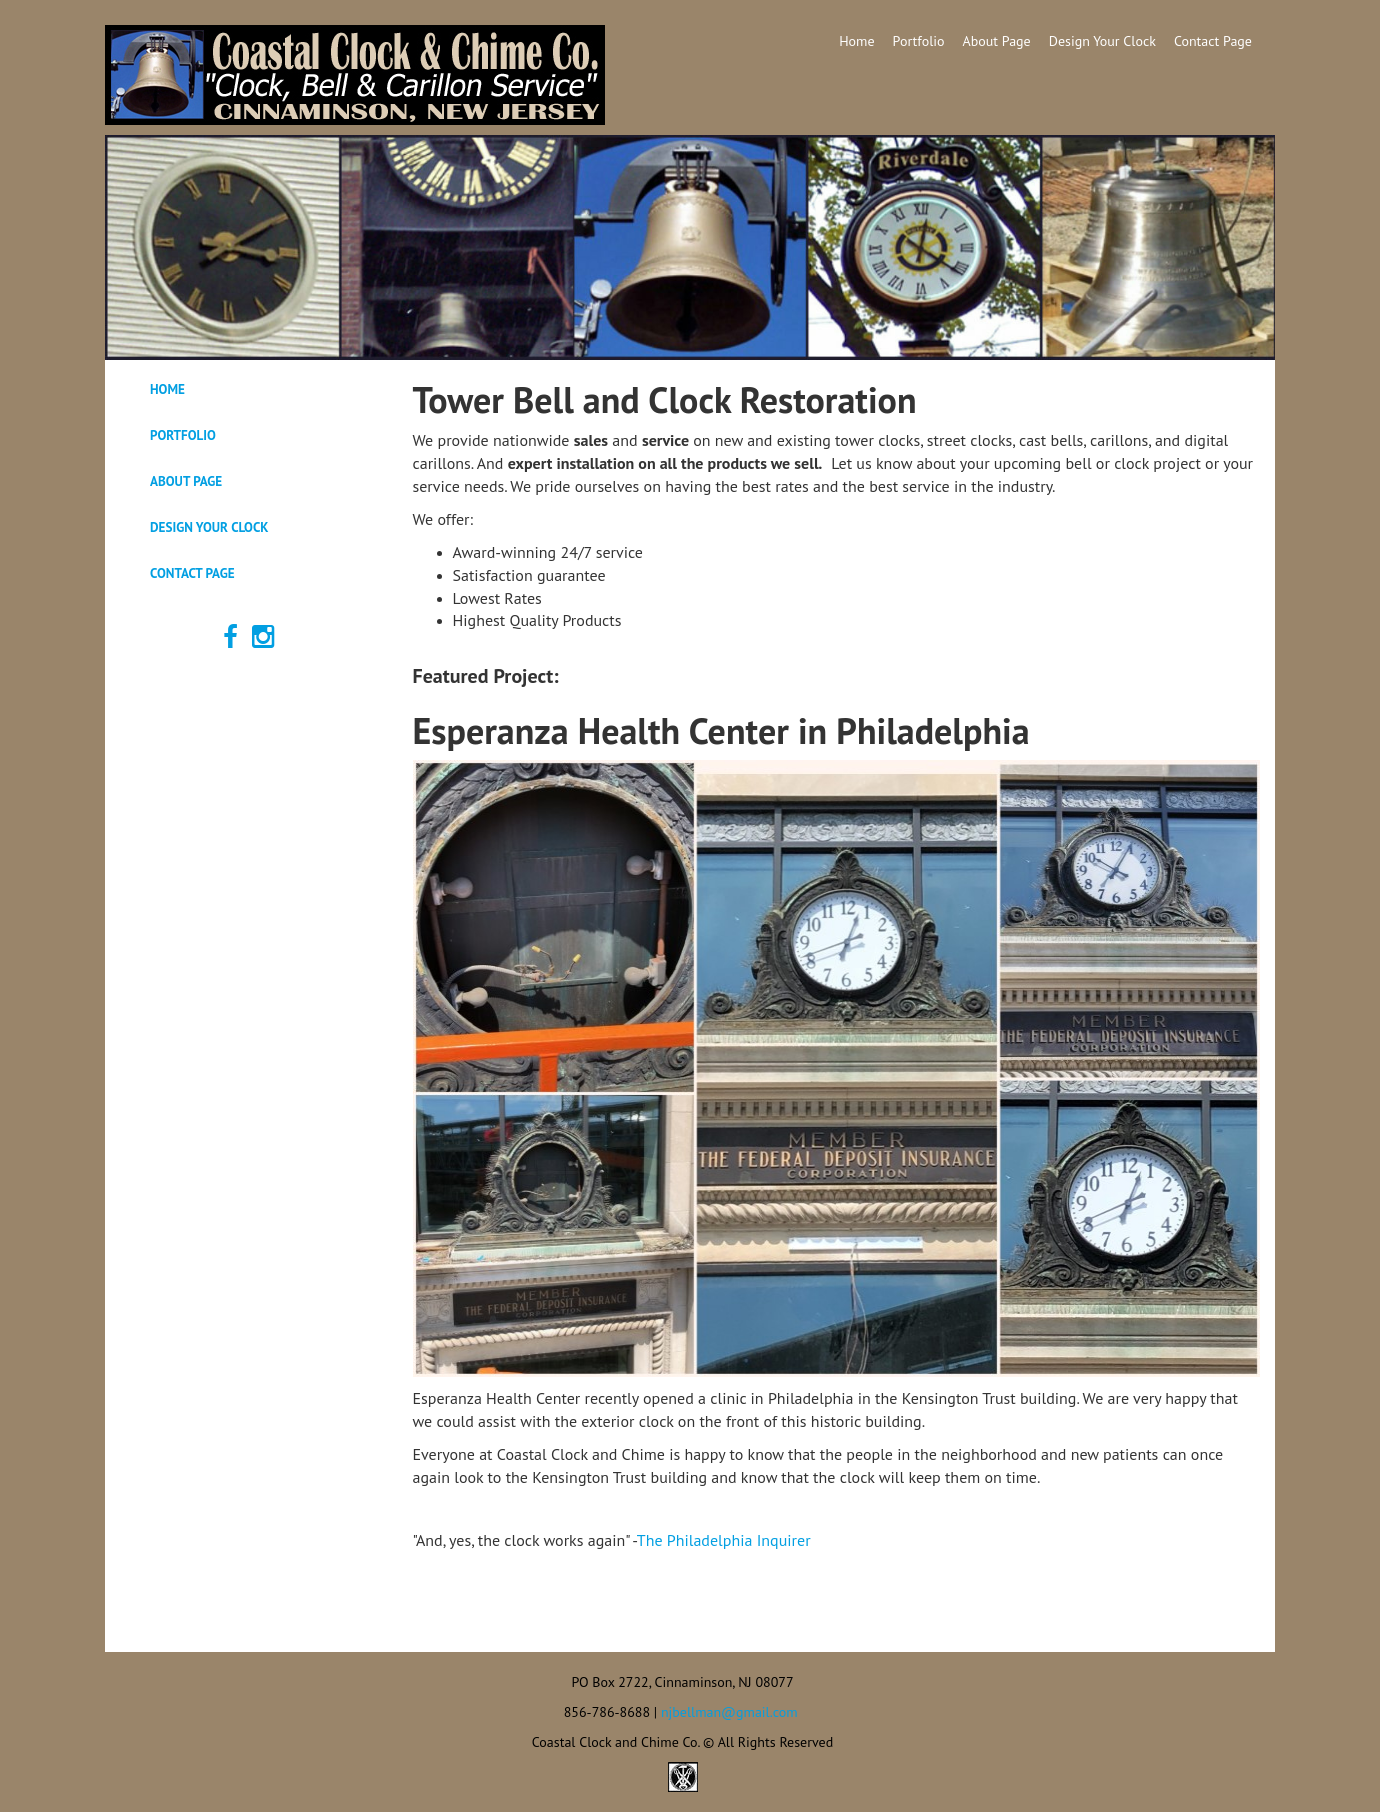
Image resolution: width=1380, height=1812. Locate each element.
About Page (997, 41)
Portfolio (919, 41)
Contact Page (1213, 41)
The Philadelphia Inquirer (724, 1540)
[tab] (251, 390)
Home (856, 41)
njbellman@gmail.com (729, 1712)
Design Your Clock (1102, 41)
